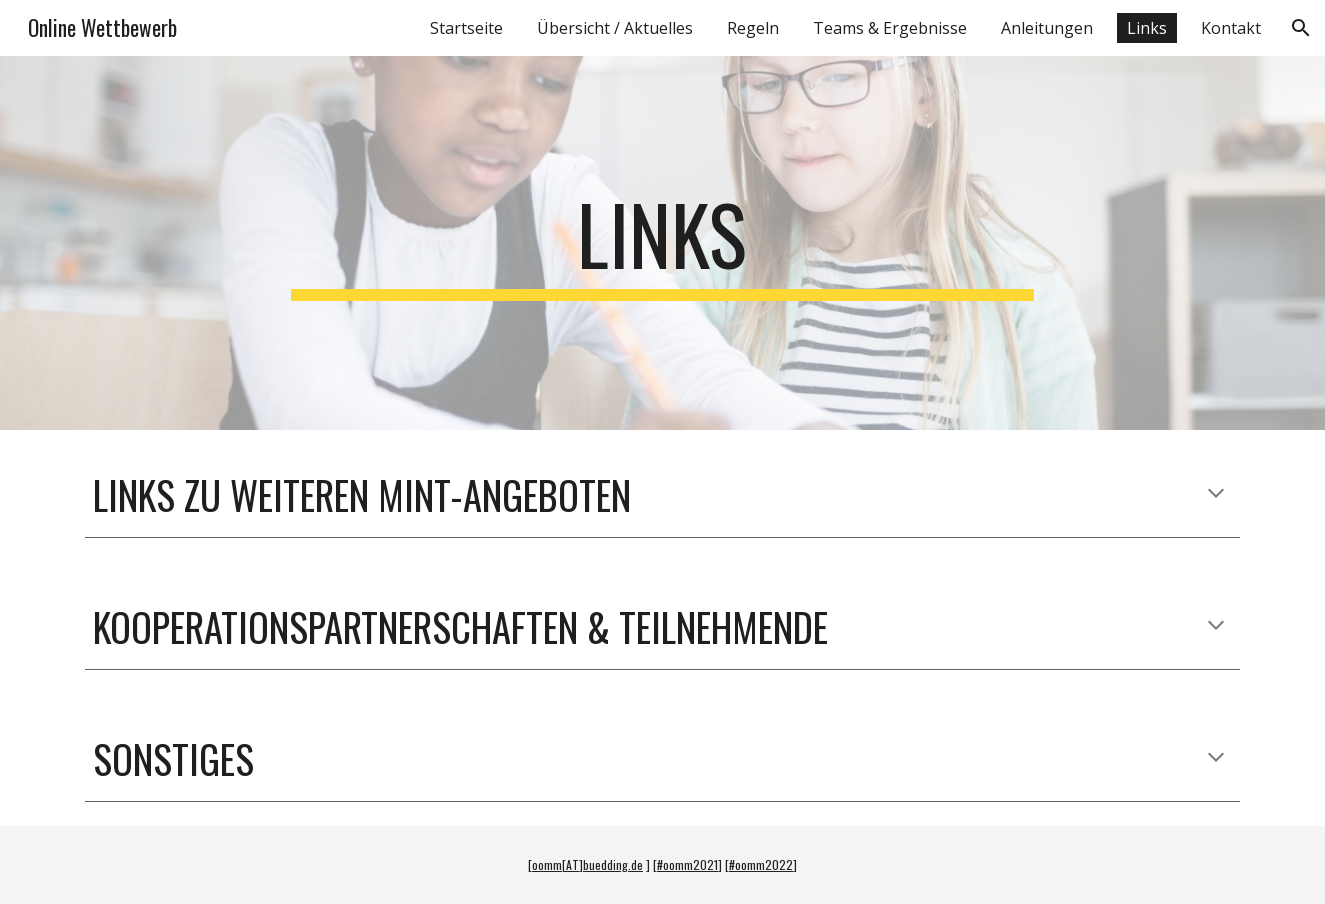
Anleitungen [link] (1047, 28)
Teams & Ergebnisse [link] (890, 28)
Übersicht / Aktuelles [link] (615, 28)
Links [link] (1147, 28)
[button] (1301, 28)
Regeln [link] (753, 28)
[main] (663, 243)
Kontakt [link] (1231, 28)
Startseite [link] (466, 28)
